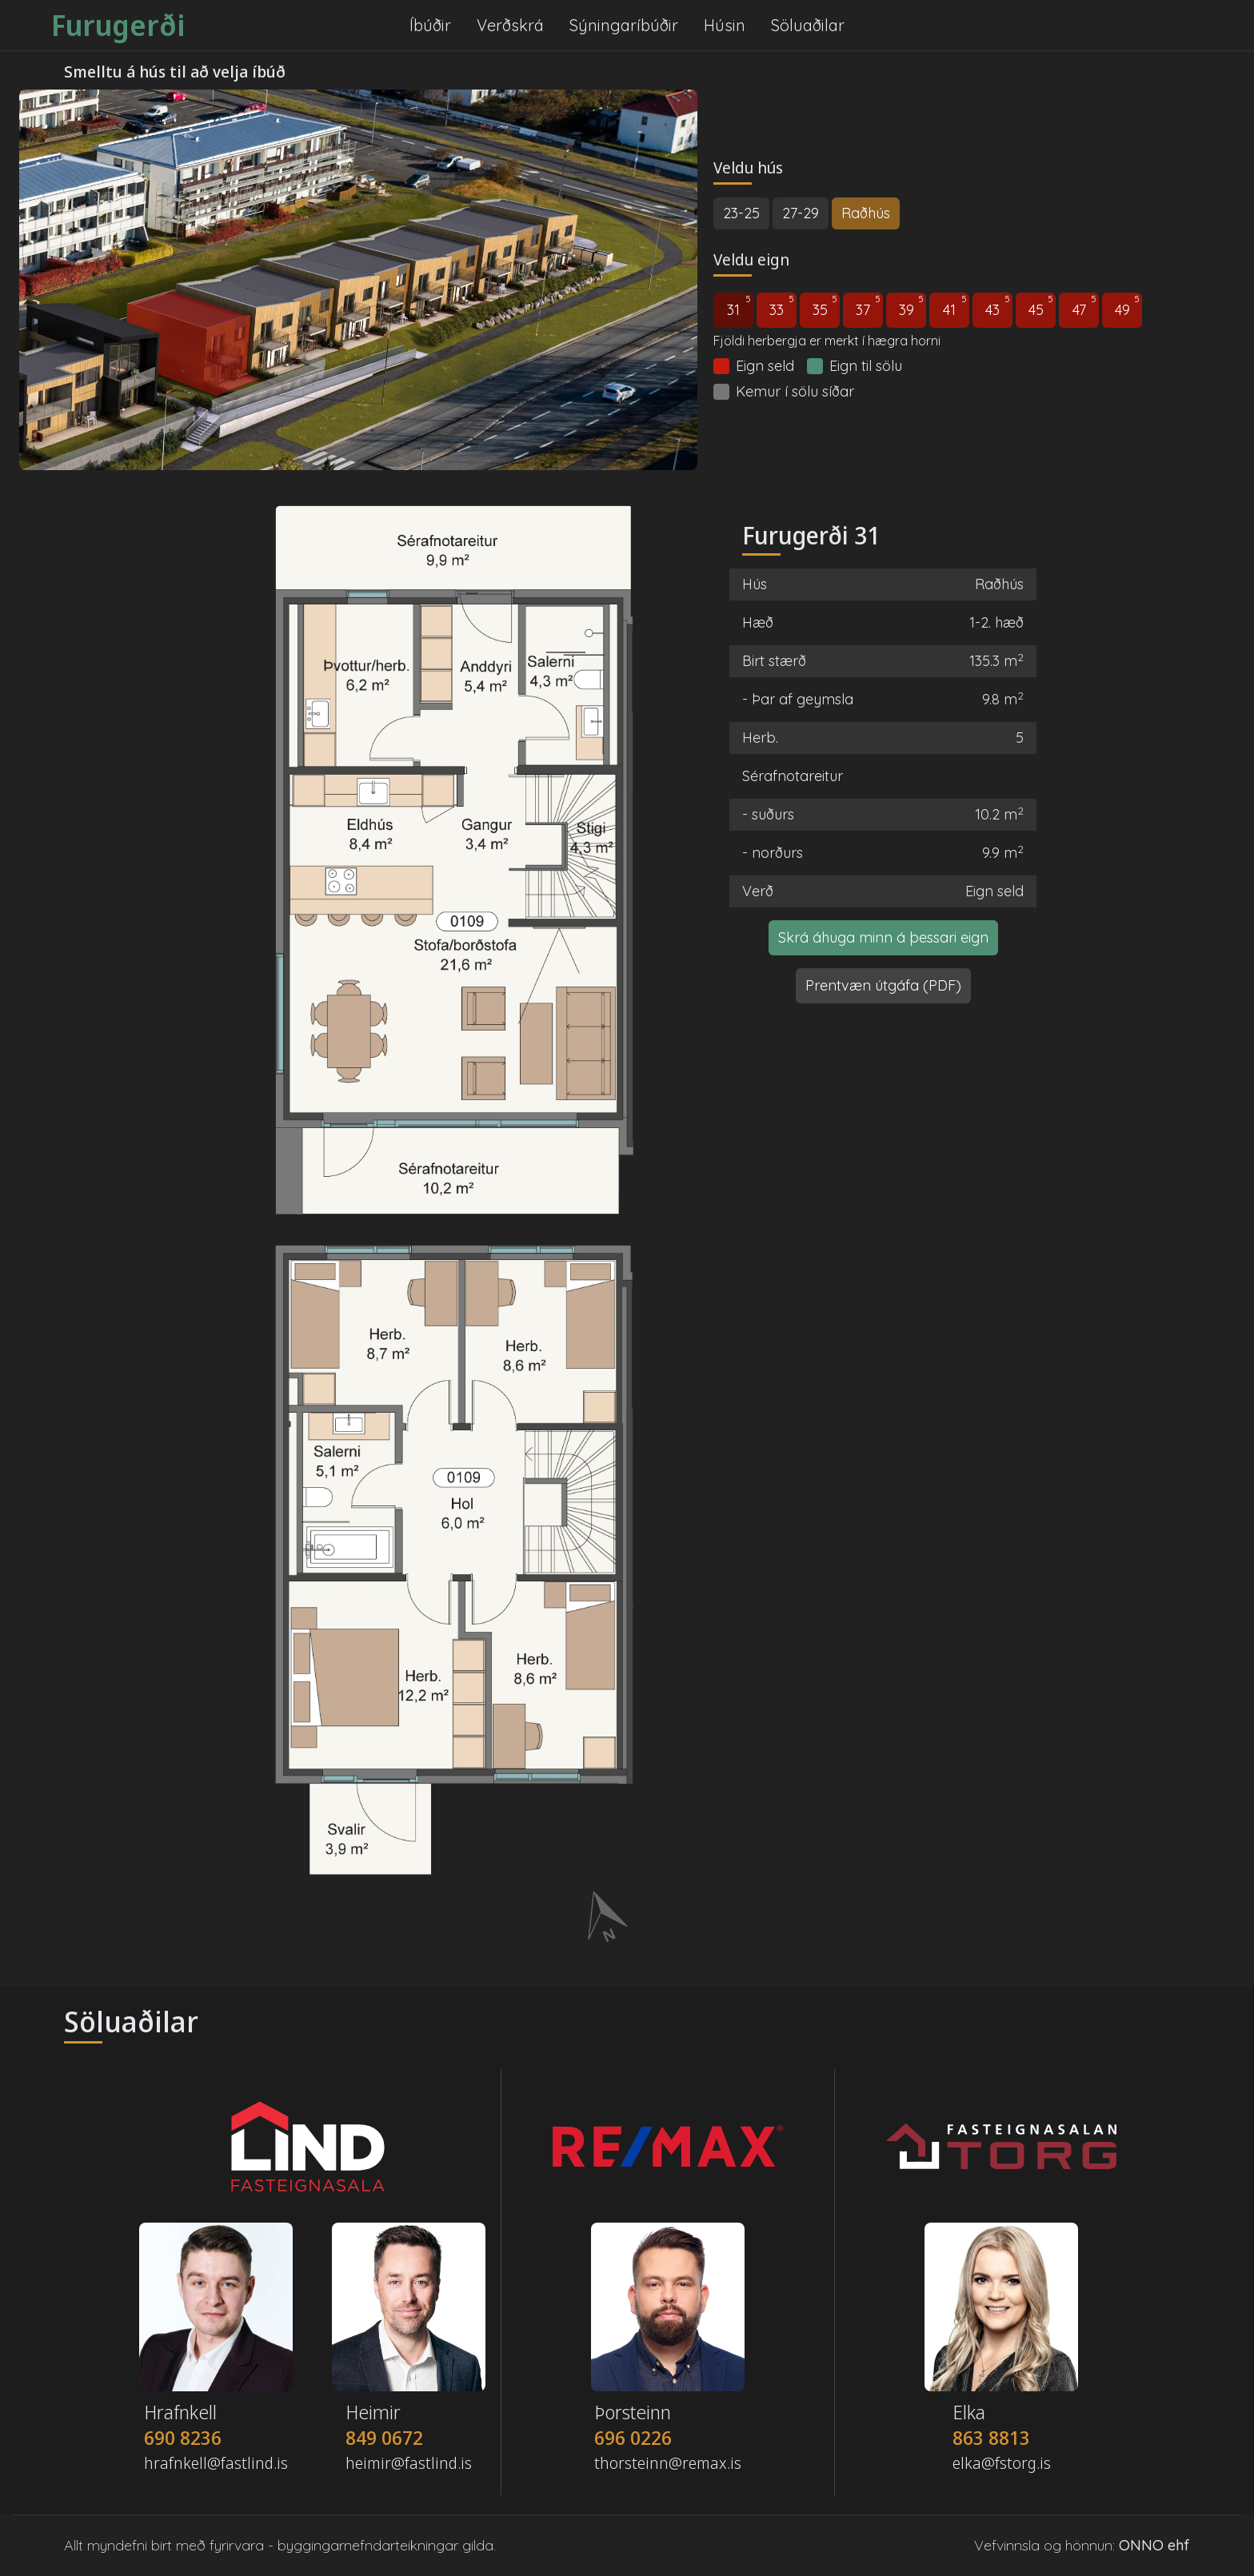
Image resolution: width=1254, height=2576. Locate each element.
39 (912, 306)
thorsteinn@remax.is (667, 2463)
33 (781, 306)
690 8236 (183, 2437)
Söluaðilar (808, 25)
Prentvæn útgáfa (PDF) (883, 985)
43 (997, 306)
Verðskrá (510, 25)
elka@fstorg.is (1001, 2463)
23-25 (741, 213)
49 (1127, 306)
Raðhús (865, 213)
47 (1084, 306)
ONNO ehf (1154, 2545)
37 (868, 306)
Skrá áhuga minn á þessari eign (883, 937)
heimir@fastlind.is (408, 2463)
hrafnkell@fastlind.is (216, 2463)
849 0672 (384, 2437)
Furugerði (118, 25)
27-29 (800, 213)
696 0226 (633, 2437)
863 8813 (991, 2437)
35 (825, 306)
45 (1041, 306)
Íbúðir (430, 25)
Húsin (724, 25)
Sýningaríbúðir (623, 25)
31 (739, 306)
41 (955, 306)
